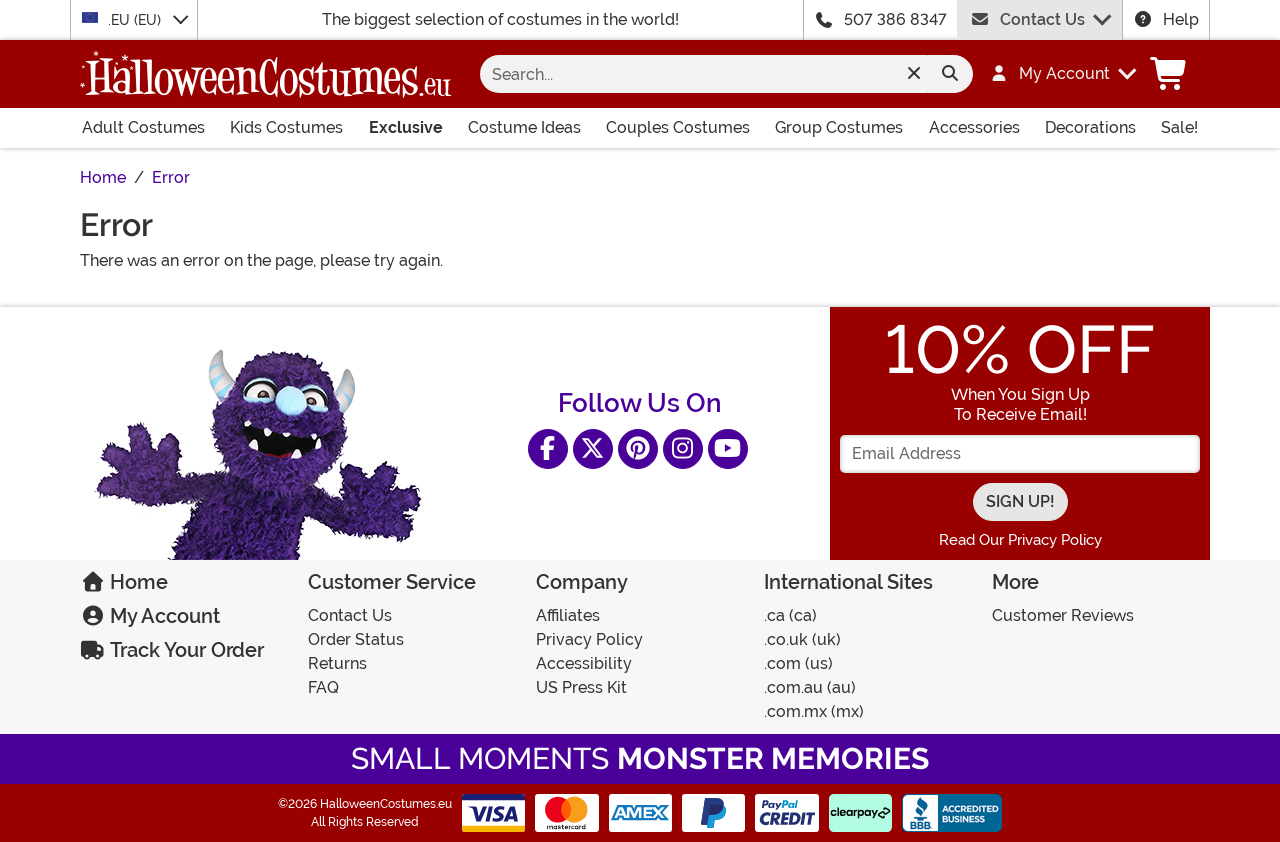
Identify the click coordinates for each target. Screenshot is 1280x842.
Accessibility (584, 663)
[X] (593, 449)
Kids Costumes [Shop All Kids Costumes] (286, 127)
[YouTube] (728, 449)
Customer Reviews (1063, 615)
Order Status (356, 639)
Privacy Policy (589, 639)
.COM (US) (798, 663)
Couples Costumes (678, 127)
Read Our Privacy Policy (1020, 540)
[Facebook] (548, 449)
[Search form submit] (950, 74)
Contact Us (1027, 19)
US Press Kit (581, 687)
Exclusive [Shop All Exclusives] (406, 127)
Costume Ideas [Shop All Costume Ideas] (524, 127)
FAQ (323, 687)
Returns (337, 663)
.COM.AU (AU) (810, 687)
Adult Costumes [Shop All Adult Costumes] (143, 127)
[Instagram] (683, 449)
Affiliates (568, 615)
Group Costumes (839, 127)
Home (124, 582)
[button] (1053, 74)
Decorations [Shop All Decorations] (1090, 127)
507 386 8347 (895, 19)
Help (1166, 19)
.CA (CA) (790, 615)
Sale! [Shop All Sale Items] (1179, 127)
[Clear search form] (913, 74)
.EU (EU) (123, 19)
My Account (150, 616)
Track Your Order (172, 650)
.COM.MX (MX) (814, 711)
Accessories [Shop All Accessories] (974, 127)
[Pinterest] (638, 449)
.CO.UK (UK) (802, 639)
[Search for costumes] (710, 74)
